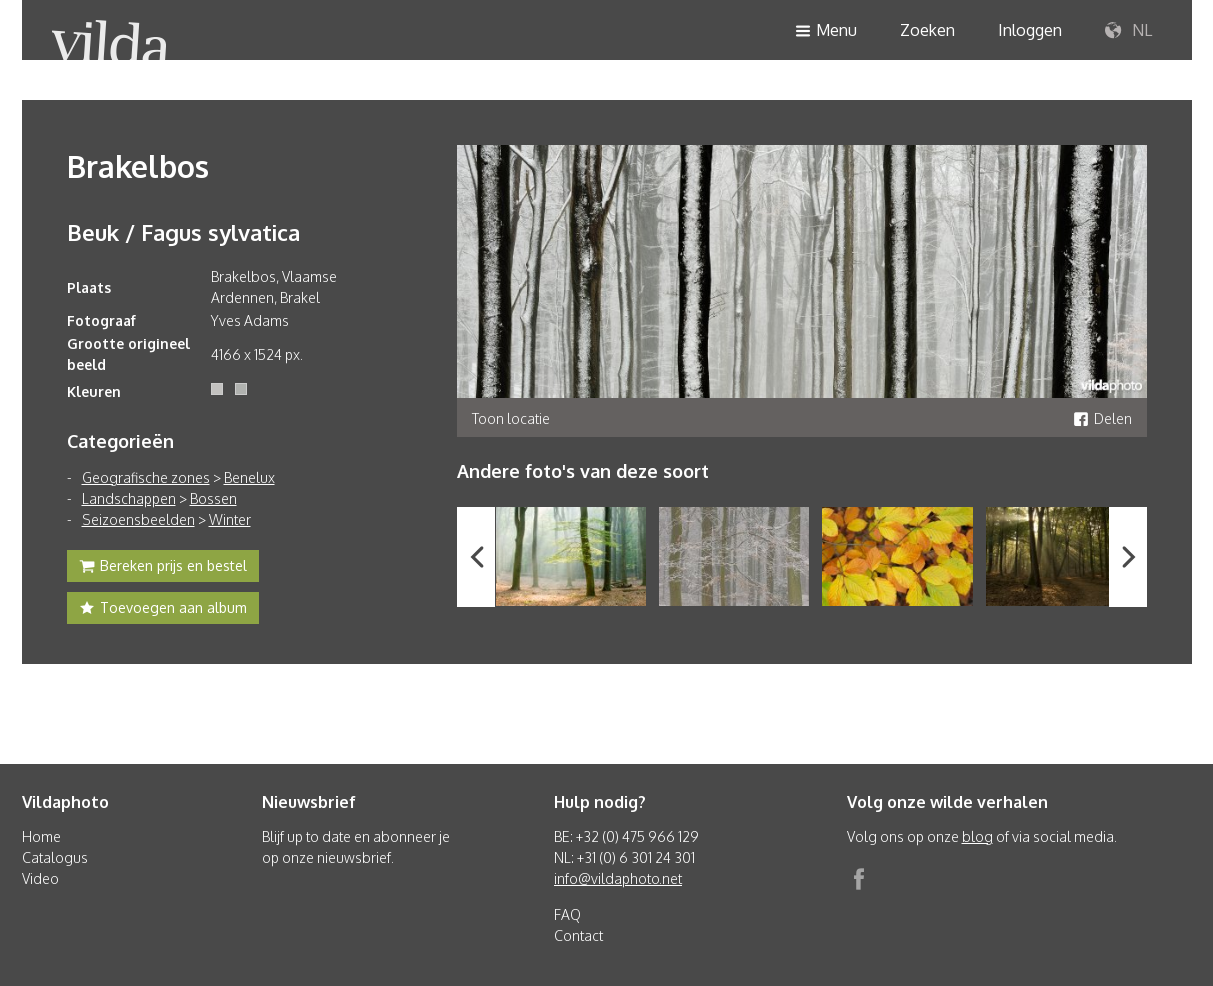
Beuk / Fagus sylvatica (183, 232)
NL (1128, 31)
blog (977, 836)
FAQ (567, 914)
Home (41, 836)
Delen (1102, 418)
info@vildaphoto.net (618, 878)
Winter (230, 519)
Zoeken (927, 30)
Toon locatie (511, 418)
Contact (578, 935)
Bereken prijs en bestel (163, 568)
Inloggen (1030, 30)
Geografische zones (146, 477)
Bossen (213, 498)
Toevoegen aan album (163, 610)
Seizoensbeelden (138, 519)
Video (40, 878)
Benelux (249, 477)
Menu (826, 31)
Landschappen (129, 498)
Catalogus (55, 857)
